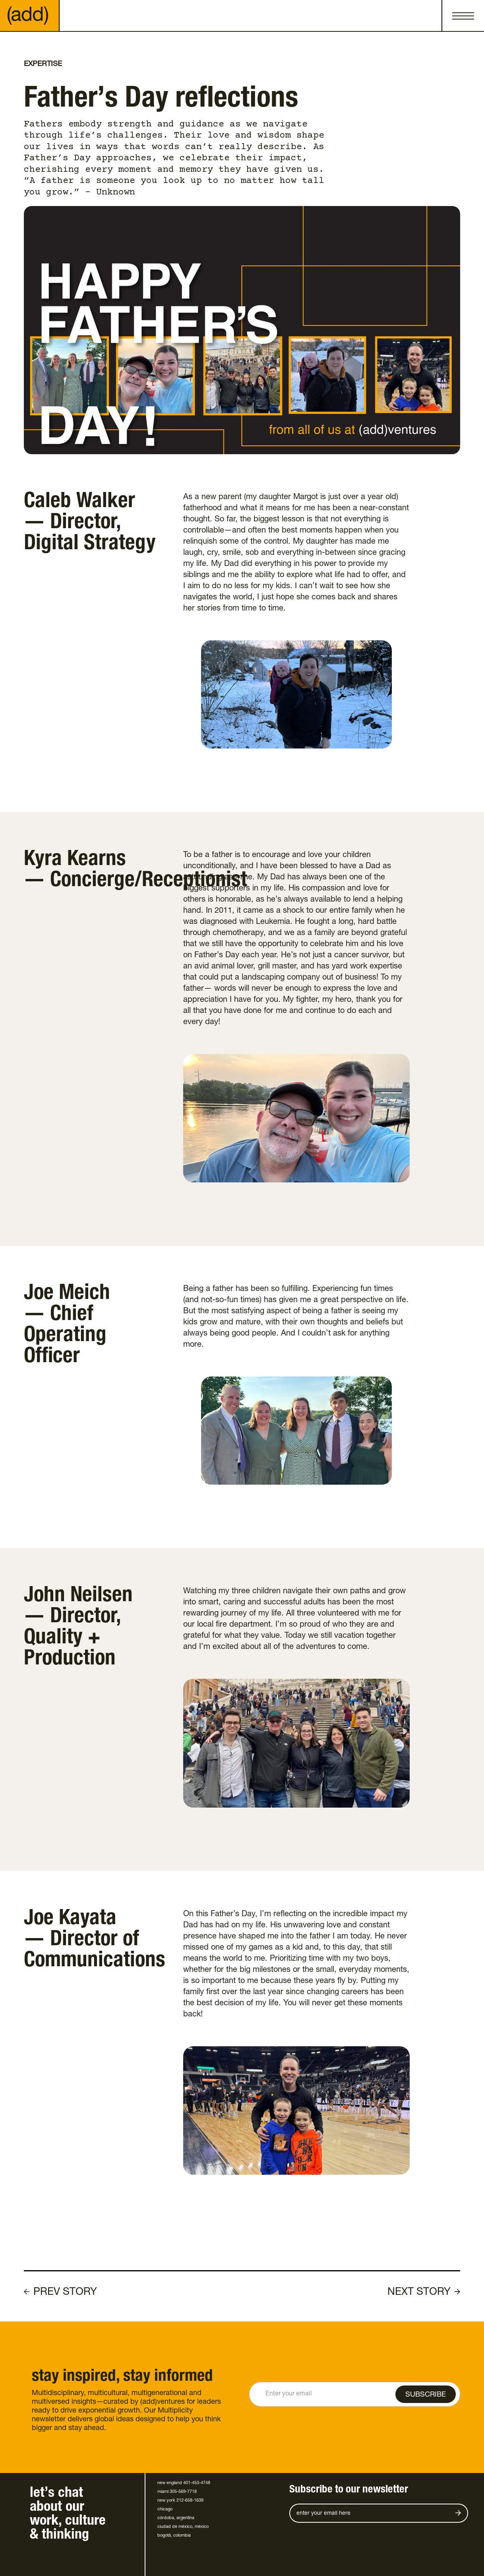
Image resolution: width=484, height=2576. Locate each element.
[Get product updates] (369, 2513)
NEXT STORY (419, 2292)
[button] (462, 16)
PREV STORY (65, 2292)
